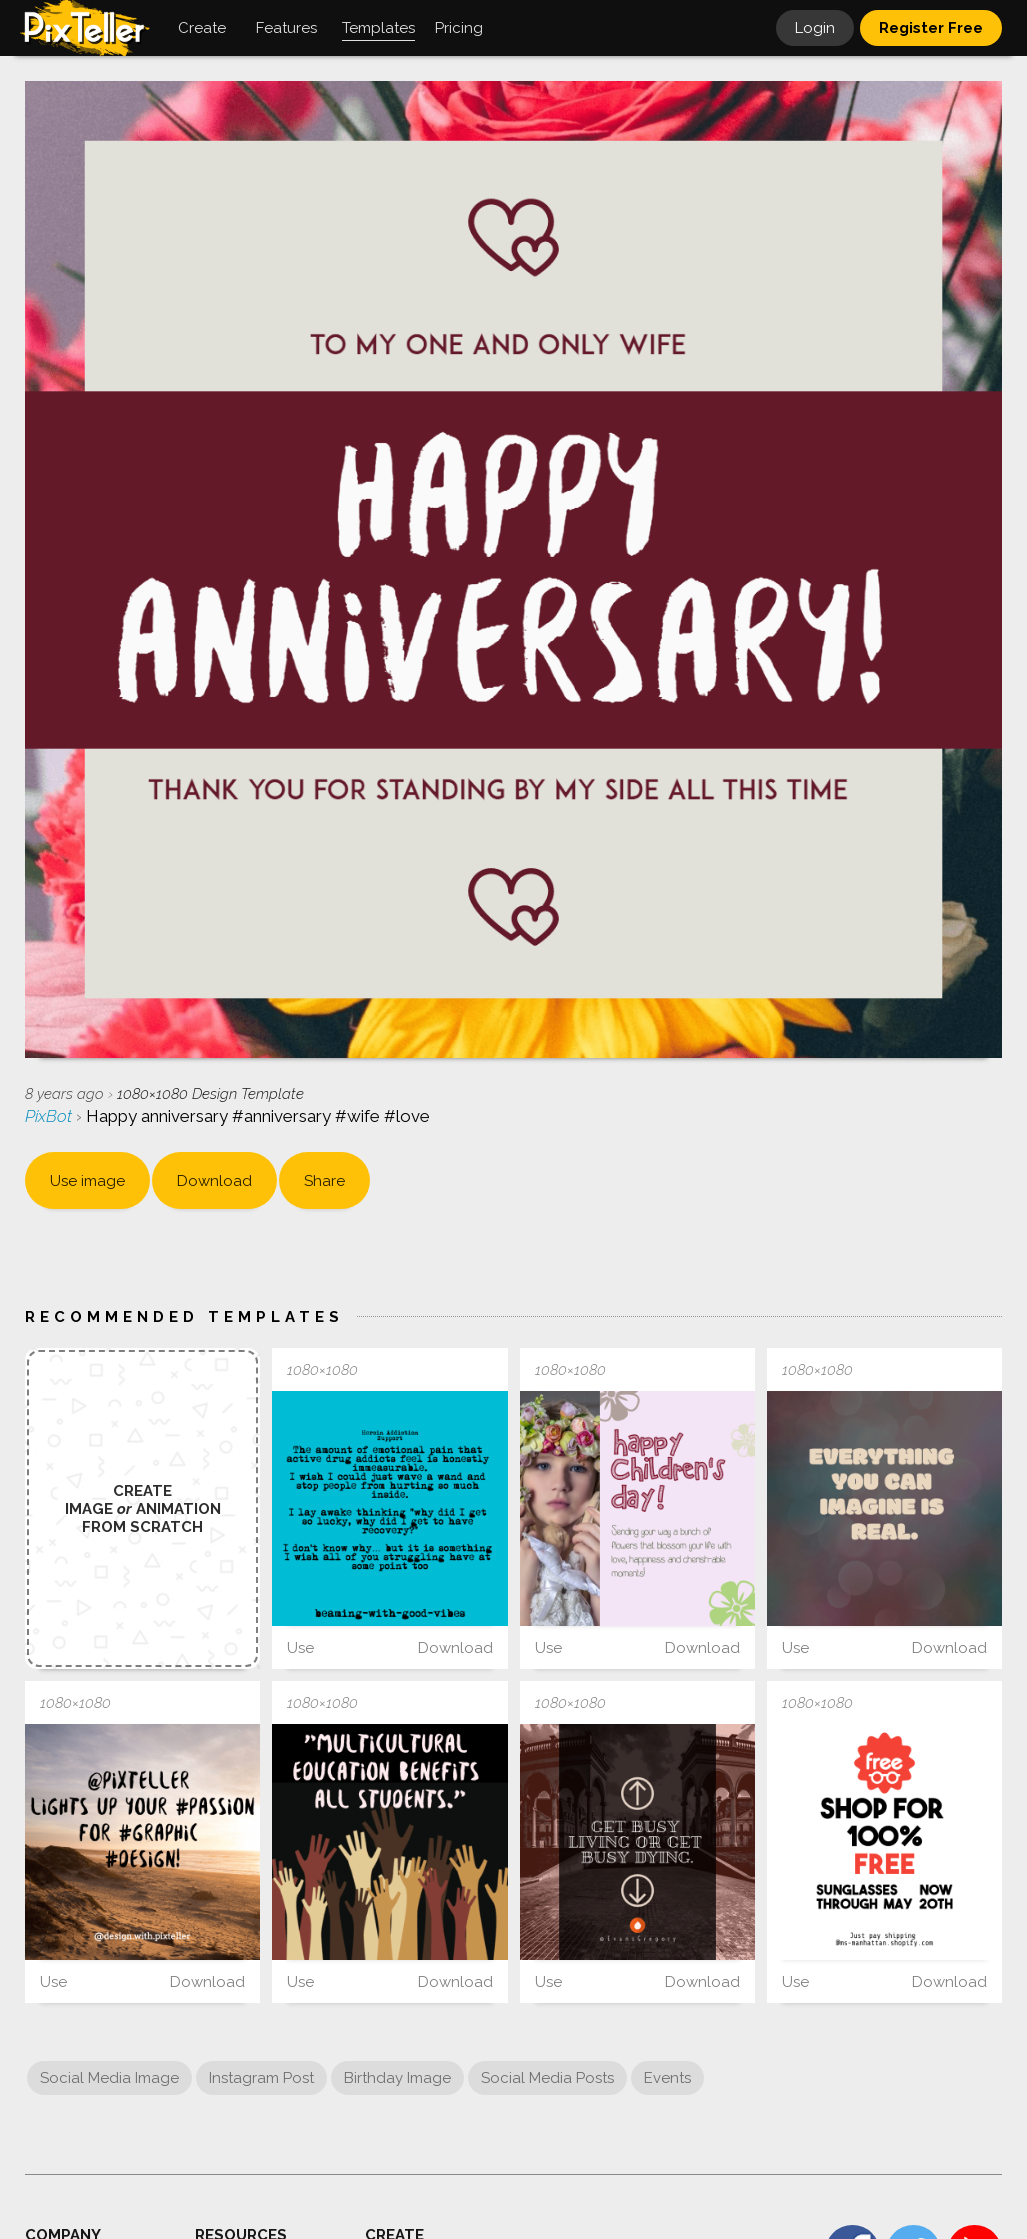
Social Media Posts (547, 2078)
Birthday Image (397, 2078)
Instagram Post (261, 2078)
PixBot (50, 1116)
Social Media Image (109, 2078)
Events (667, 2078)
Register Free (931, 28)
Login (815, 28)
